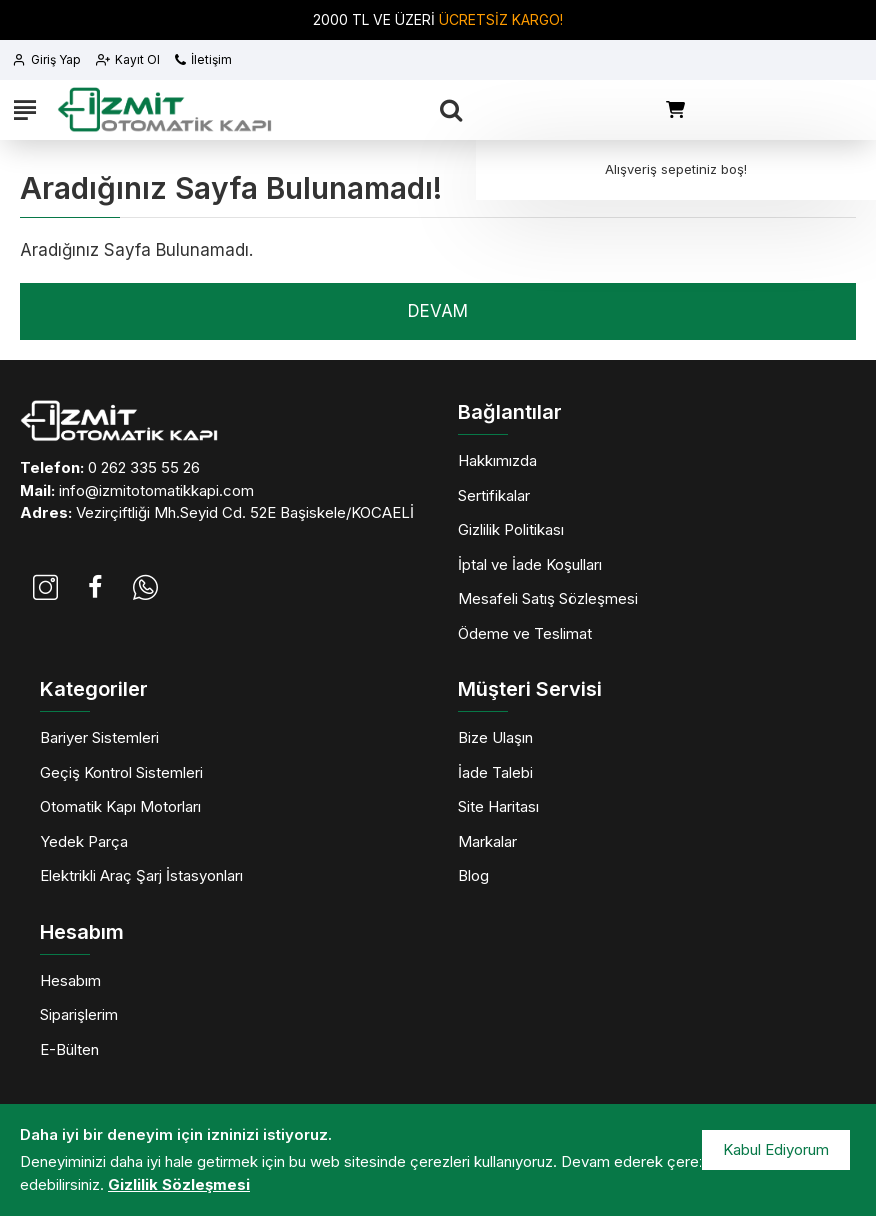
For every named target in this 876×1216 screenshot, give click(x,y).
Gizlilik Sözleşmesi (179, 1184)
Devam (438, 311)
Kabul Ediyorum (776, 1149)
